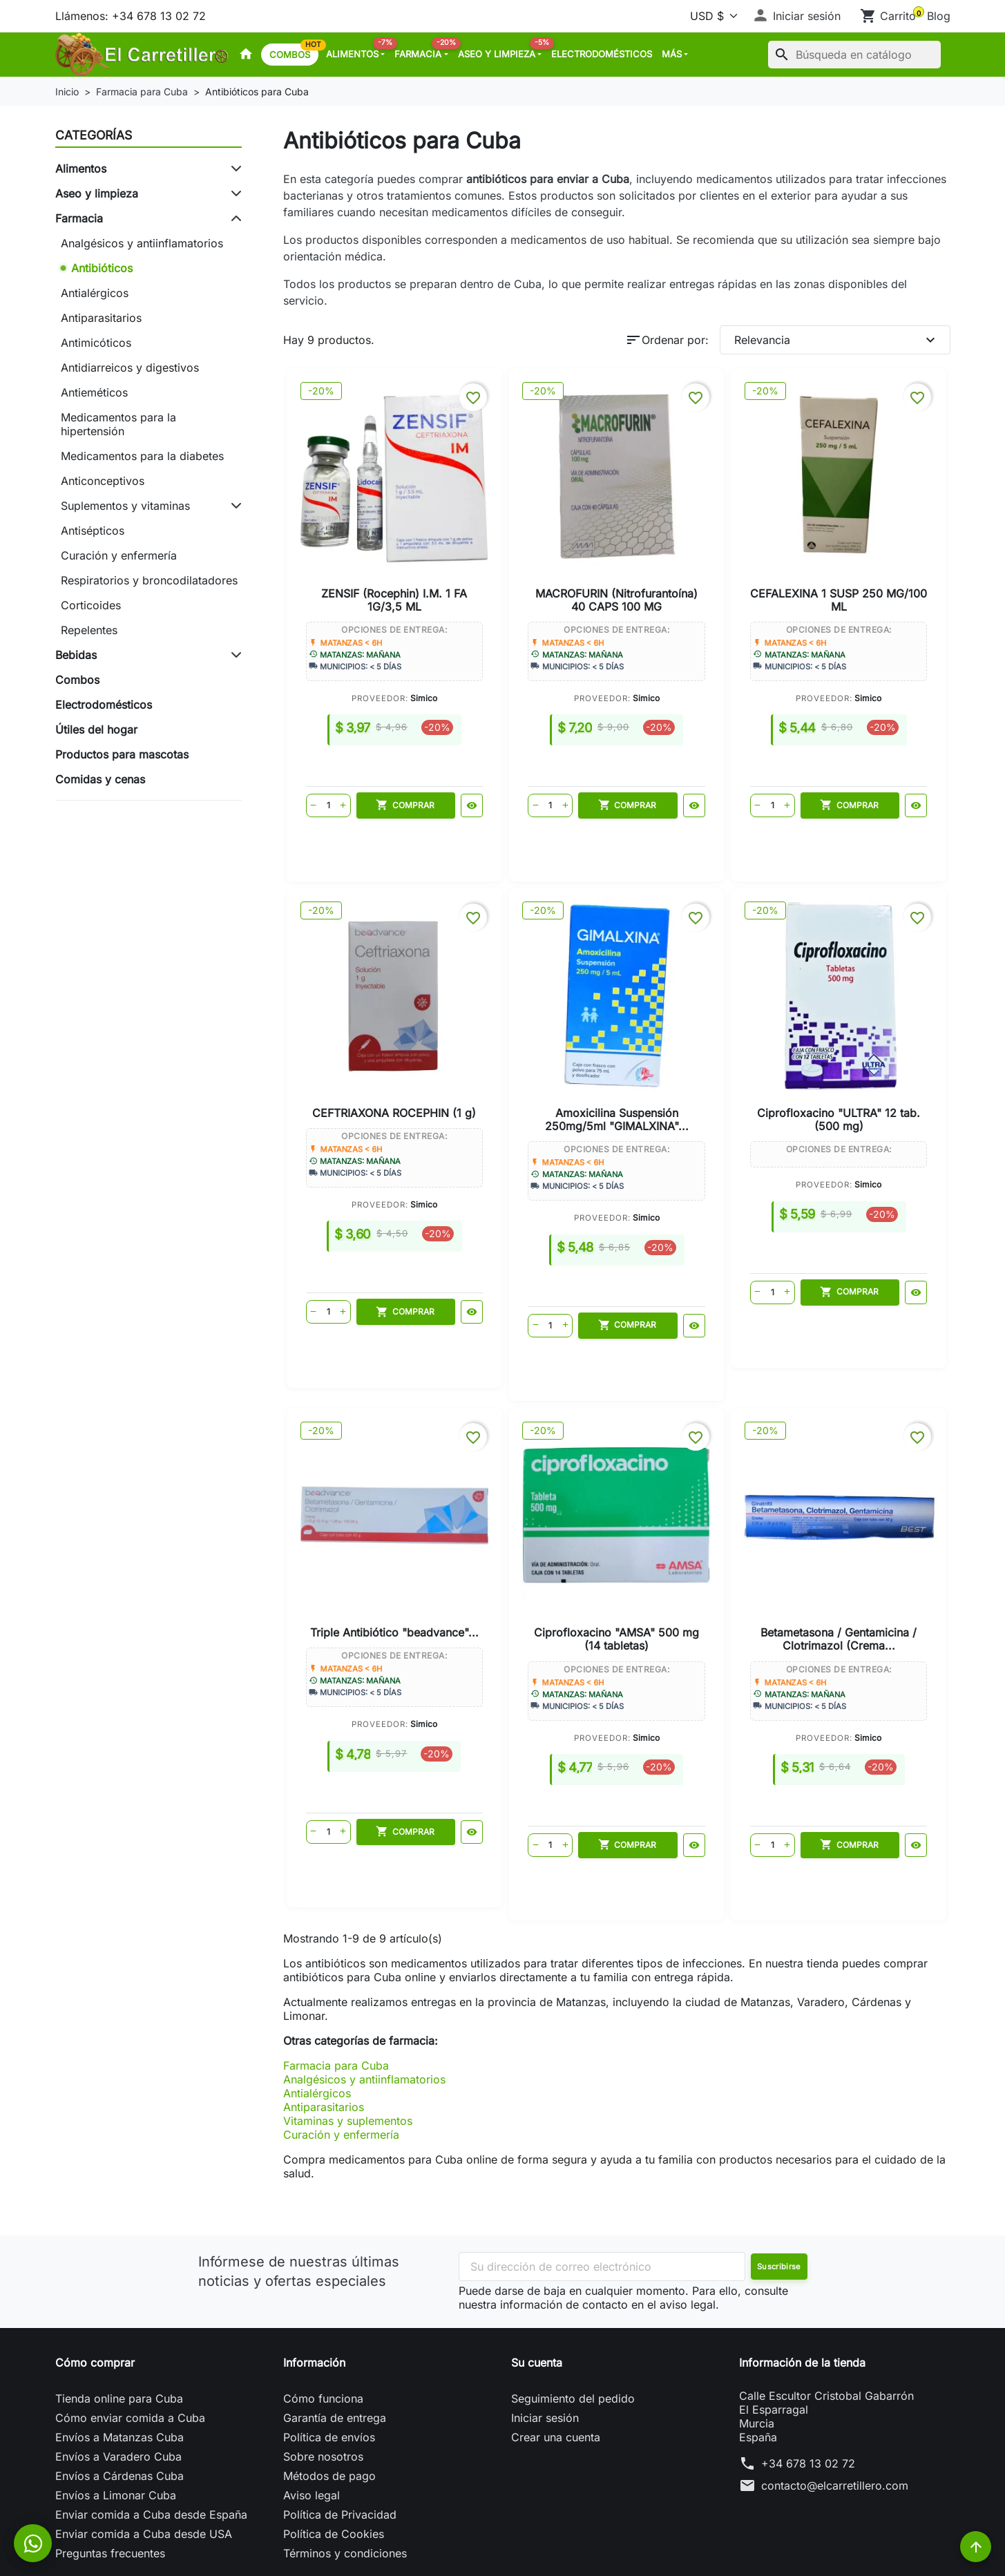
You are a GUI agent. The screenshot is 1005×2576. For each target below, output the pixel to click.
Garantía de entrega (334, 2337)
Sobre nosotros (323, 2376)
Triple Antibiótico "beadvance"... (698, 1026)
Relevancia (836, 340)
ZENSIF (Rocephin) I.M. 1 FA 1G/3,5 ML (370, 538)
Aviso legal (311, 2414)
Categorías (93, 135)
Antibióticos (102, 268)
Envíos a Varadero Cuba (118, 2376)
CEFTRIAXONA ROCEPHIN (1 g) (862, 538)
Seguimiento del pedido (573, 2318)
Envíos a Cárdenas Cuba (119, 2395)
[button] (796, 16)
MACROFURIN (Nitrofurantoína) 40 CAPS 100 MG (534, 545)
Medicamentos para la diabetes (142, 456)
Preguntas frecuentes (110, 2472)
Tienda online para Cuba (119, 2318)
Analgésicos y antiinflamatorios (142, 243)
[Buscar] (854, 54)
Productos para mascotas (122, 754)
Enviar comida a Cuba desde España (151, 2434)
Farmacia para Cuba (336, 1985)
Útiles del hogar (96, 729)
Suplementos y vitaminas (125, 506)
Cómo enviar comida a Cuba (130, 2337)
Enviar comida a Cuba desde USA (143, 2453)
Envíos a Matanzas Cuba (119, 2356)
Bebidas (76, 655)
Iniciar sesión (545, 2337)
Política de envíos (329, 2356)
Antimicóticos (96, 343)
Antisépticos (92, 530)
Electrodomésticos (601, 53)
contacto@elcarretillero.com (834, 2405)
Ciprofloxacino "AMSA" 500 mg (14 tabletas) (863, 1033)
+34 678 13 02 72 (808, 2382)
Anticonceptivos (102, 481)
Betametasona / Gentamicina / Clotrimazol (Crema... (616, 1535)
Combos (293, 52)
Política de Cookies (333, 2453)
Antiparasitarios (101, 318)
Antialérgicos (94, 293)
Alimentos (358, 50)
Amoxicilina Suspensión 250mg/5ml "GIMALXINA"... (370, 1040)
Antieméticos (94, 392)
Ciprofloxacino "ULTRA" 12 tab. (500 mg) (534, 1033)
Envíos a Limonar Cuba (115, 2414)
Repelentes (89, 630)
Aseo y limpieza (502, 50)
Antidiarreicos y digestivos (130, 367)
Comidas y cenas (100, 779)
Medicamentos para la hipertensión (118, 424)
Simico (399, 636)
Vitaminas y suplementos (347, 2040)
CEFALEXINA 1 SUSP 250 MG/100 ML (698, 538)
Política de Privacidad (339, 2434)
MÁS (672, 53)
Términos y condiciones (345, 2472)
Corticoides (91, 605)
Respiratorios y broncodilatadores (149, 580)
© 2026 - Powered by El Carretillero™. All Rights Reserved (503, 2555)
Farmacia (423, 50)
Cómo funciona (323, 2318)
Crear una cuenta (555, 2356)
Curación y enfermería (119, 555)
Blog (938, 16)
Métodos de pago (329, 2395)
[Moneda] (711, 15)
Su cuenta (536, 2282)
